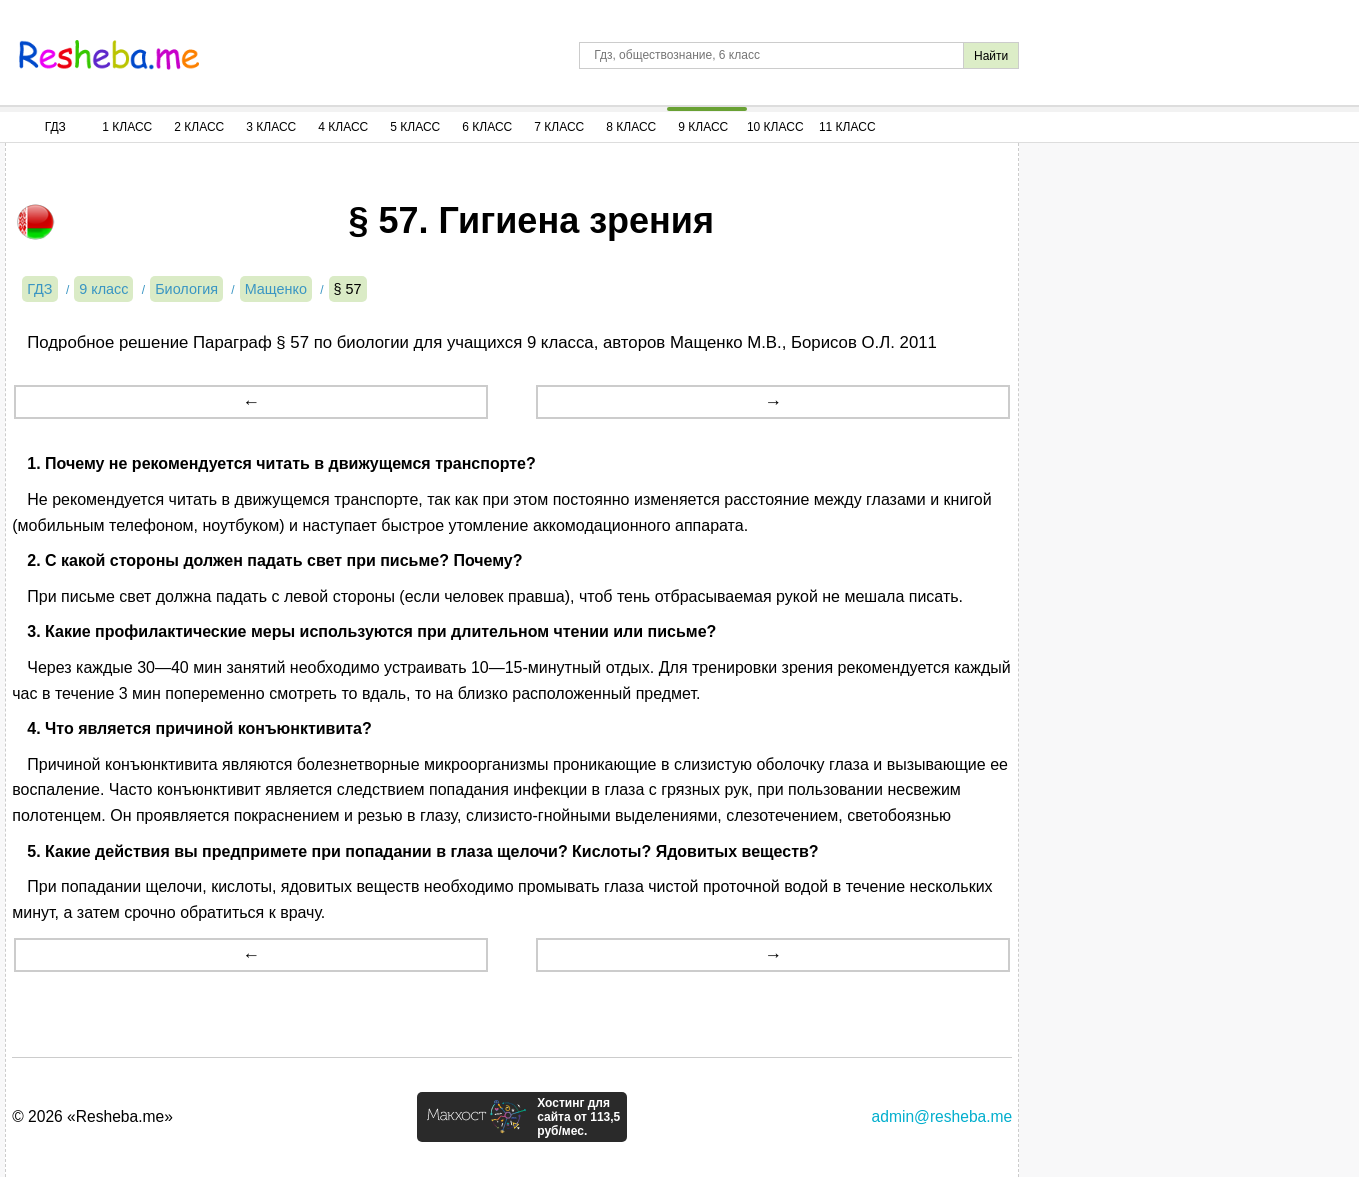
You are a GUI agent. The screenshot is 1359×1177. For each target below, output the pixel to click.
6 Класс (487, 127)
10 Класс (775, 127)
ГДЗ (55, 127)
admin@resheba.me (942, 1116)
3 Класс (271, 127)
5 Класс (415, 127)
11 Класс (847, 127)
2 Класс (199, 127)
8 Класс (631, 127)
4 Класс (343, 127)
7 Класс (559, 127)
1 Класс (127, 127)
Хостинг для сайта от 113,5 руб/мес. (578, 1117)
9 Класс (703, 127)
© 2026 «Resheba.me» (92, 1116)
